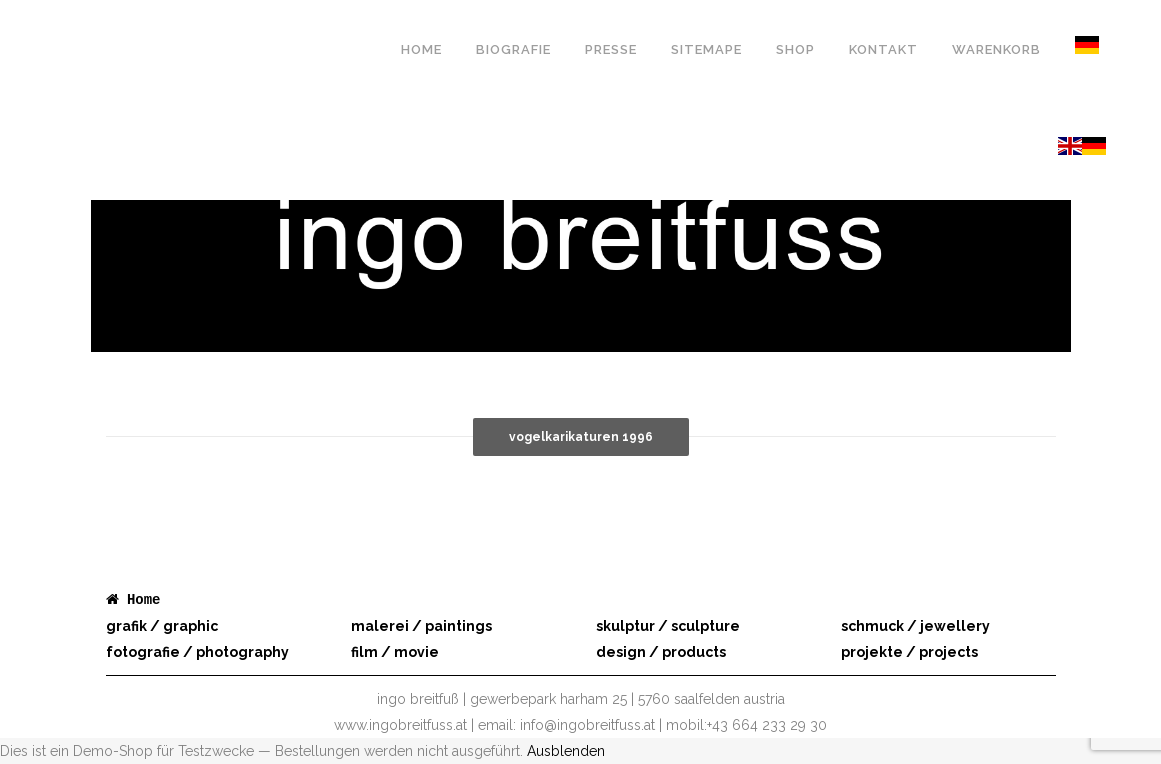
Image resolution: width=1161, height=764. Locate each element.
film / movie (395, 652)
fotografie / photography (197, 652)
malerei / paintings (421, 626)
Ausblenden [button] (566, 751)
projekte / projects (909, 652)
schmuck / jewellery (915, 626)
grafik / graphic (162, 626)
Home (144, 599)
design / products (661, 652)
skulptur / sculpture (668, 626)
